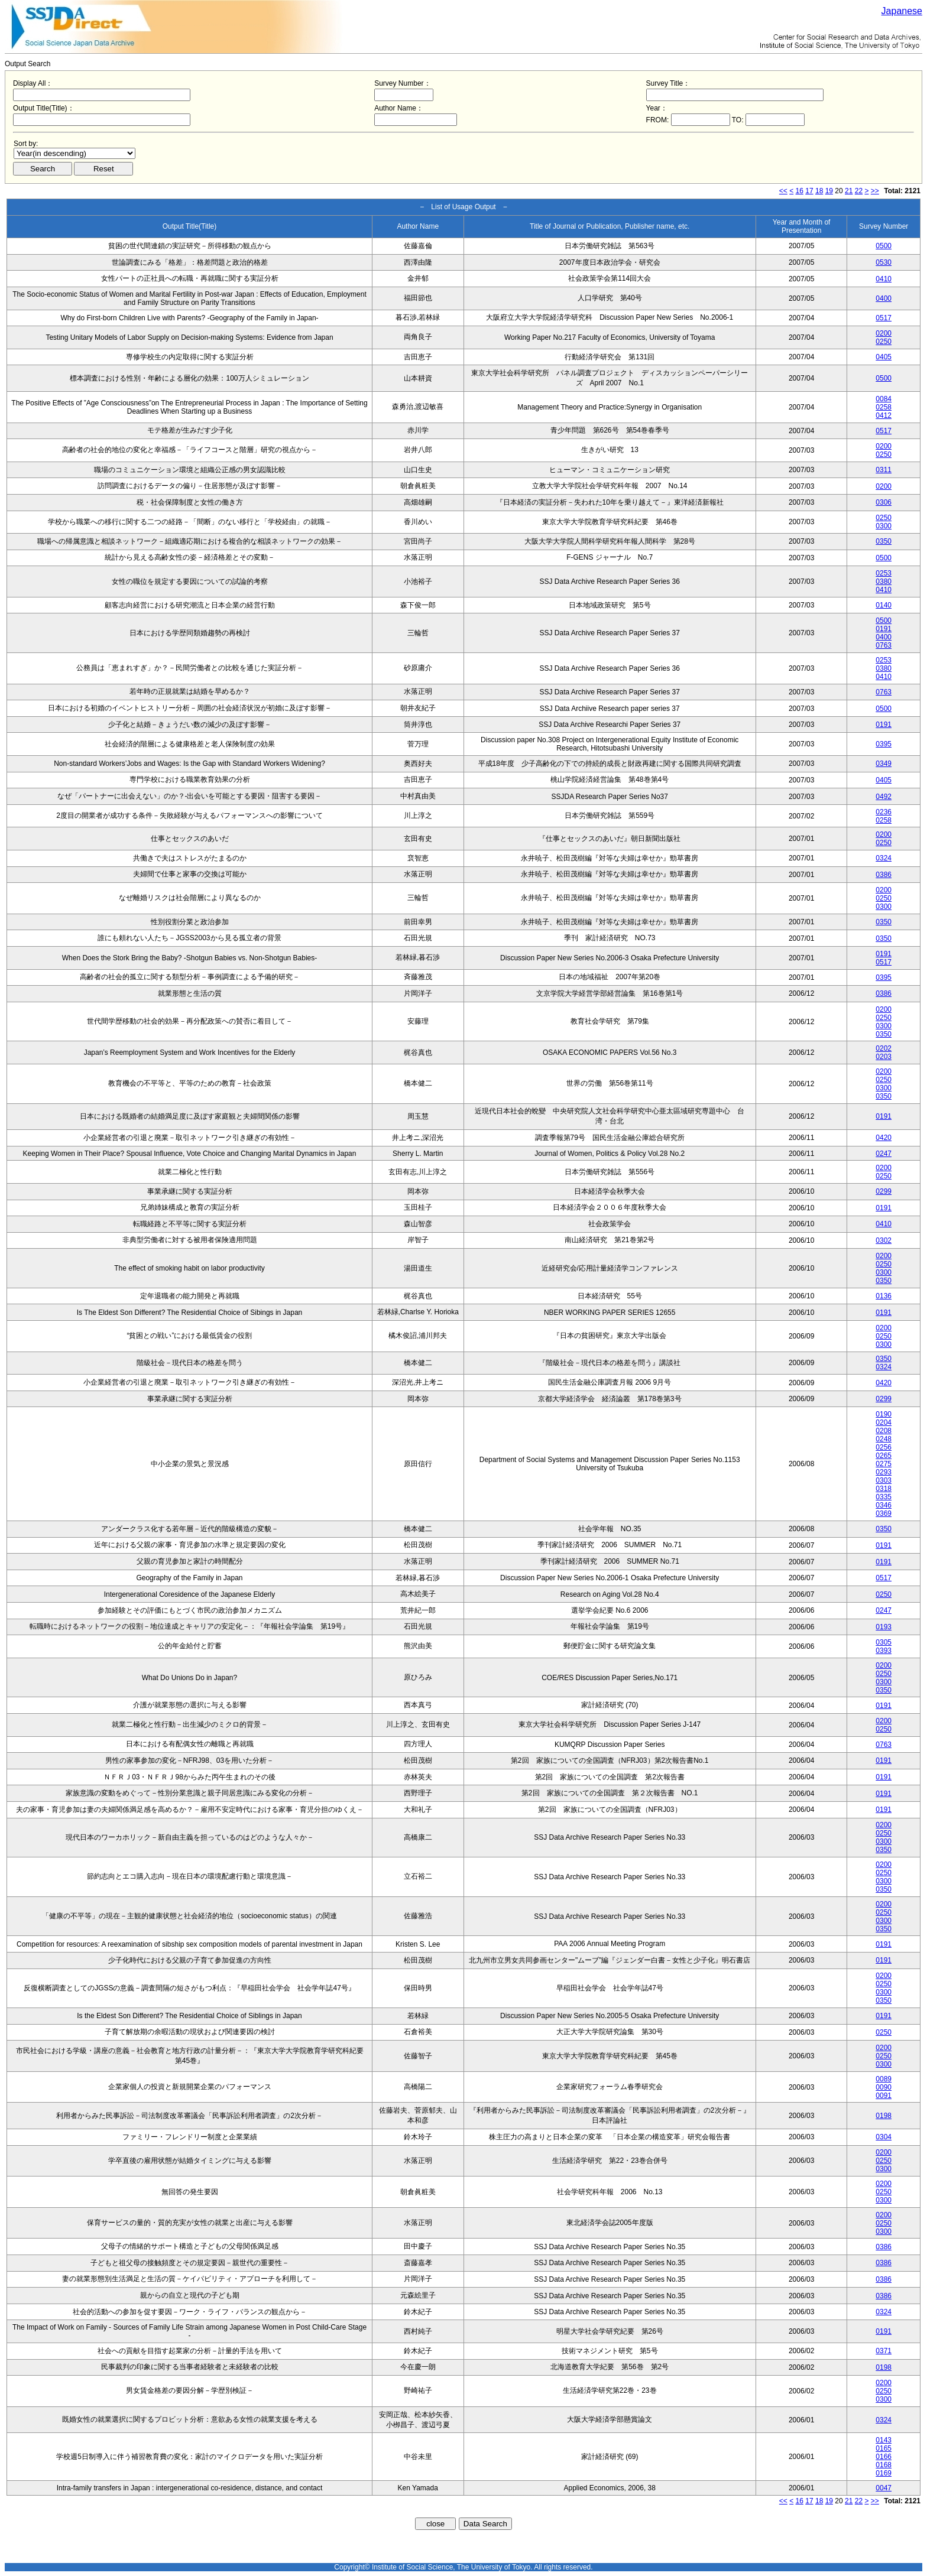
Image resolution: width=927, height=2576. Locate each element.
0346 (884, 1505)
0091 (884, 2095)
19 (829, 191)
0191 (884, 629)
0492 (884, 796)
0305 (884, 1642)
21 (849, 191)
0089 (884, 2079)
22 (859, 191)
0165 (884, 2448)
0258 (884, 407)
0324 (884, 858)
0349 (884, 763)
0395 (884, 744)
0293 (884, 1472)
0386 (884, 874)
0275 (884, 1464)
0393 (884, 1650)
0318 (884, 1488)
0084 (884, 399)
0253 (884, 573)
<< (783, 191)
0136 (884, 1296)
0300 (884, 526)
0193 (884, 1627)
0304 (884, 2137)
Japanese (901, 11)
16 (799, 191)
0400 (884, 298)
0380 (884, 581)
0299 (884, 1191)
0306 (884, 502)
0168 (884, 2465)
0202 (884, 1048)
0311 (884, 470)
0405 (884, 357)
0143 (884, 2440)
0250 (884, 341)
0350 (884, 541)
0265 (884, 1455)
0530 (884, 262)
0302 (884, 1240)
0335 (884, 1497)
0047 (884, 2488)
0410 (884, 279)
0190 (884, 1414)
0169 (884, 2473)
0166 (884, 2456)
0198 (884, 2116)
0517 (884, 318)
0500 (884, 246)
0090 (884, 2087)
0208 (884, 1431)
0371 (884, 2351)
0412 (884, 415)
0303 (884, 1480)
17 (809, 191)
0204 (884, 1422)
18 (819, 191)
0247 (884, 1153)
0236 (884, 812)
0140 (884, 605)
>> (875, 191)
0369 (884, 1513)
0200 (884, 333)
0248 (884, 1439)
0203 (884, 1057)
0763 (884, 645)
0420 (884, 1137)
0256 (884, 1447)
